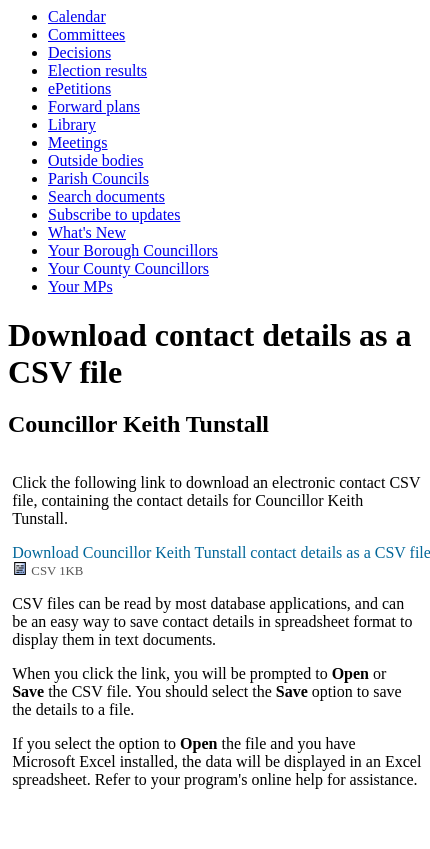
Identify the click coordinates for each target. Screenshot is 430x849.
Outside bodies (96, 160)
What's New (87, 232)
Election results (97, 70)
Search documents (106, 196)
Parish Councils (98, 178)
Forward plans (94, 106)
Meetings (78, 142)
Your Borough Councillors (133, 250)
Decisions (79, 52)
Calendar (77, 16)
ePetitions (79, 88)
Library (72, 124)
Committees (86, 34)
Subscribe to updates (114, 214)
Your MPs (80, 286)
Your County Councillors (128, 268)
